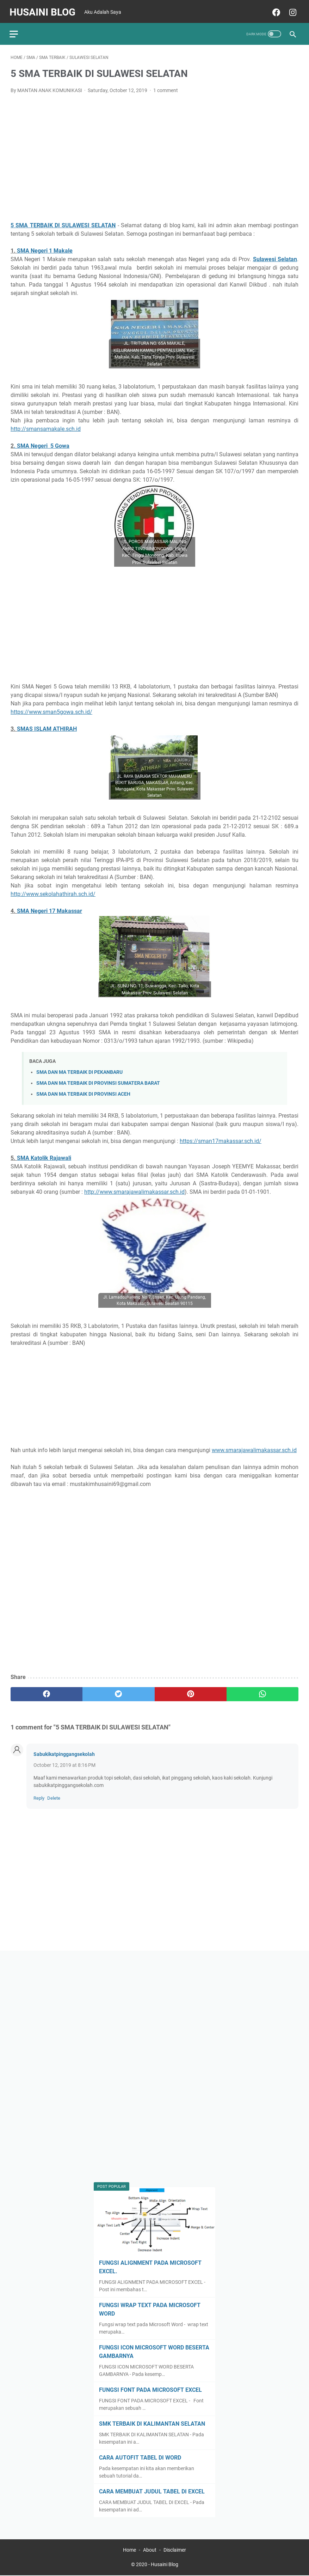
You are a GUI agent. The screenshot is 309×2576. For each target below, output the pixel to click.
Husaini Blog (43, 9)
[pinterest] (191, 1691)
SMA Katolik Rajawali (44, 1155)
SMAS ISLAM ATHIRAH (47, 726)
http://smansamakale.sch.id (46, 426)
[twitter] (118, 1691)
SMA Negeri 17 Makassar (49, 908)
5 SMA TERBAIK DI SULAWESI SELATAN (63, 222)
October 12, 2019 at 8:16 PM (64, 1762)
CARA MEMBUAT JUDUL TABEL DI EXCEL (152, 2490)
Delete (53, 1795)
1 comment (165, 87)
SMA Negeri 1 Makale (45, 248)
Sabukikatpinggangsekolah (64, 1751)
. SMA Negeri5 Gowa (41, 443)
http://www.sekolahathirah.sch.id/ (53, 891)
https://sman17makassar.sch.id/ (220, 1138)
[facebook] (274, 9)
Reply (38, 1795)
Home (129, 2550)
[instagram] (290, 9)
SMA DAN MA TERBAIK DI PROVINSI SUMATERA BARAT (98, 1080)
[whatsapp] (262, 1691)
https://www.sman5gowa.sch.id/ (51, 709)
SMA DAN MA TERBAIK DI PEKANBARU (79, 1069)
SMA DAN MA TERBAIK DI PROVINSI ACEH (83, 1091)
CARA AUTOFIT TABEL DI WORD (140, 2457)
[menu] (19, 30)
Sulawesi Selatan (275, 256)
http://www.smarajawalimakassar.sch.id (134, 1189)
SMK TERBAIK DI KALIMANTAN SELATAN (152, 2423)
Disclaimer (174, 2550)
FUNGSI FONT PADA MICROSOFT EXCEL (150, 2389)
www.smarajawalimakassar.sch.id (254, 1447)
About (149, 2550)
